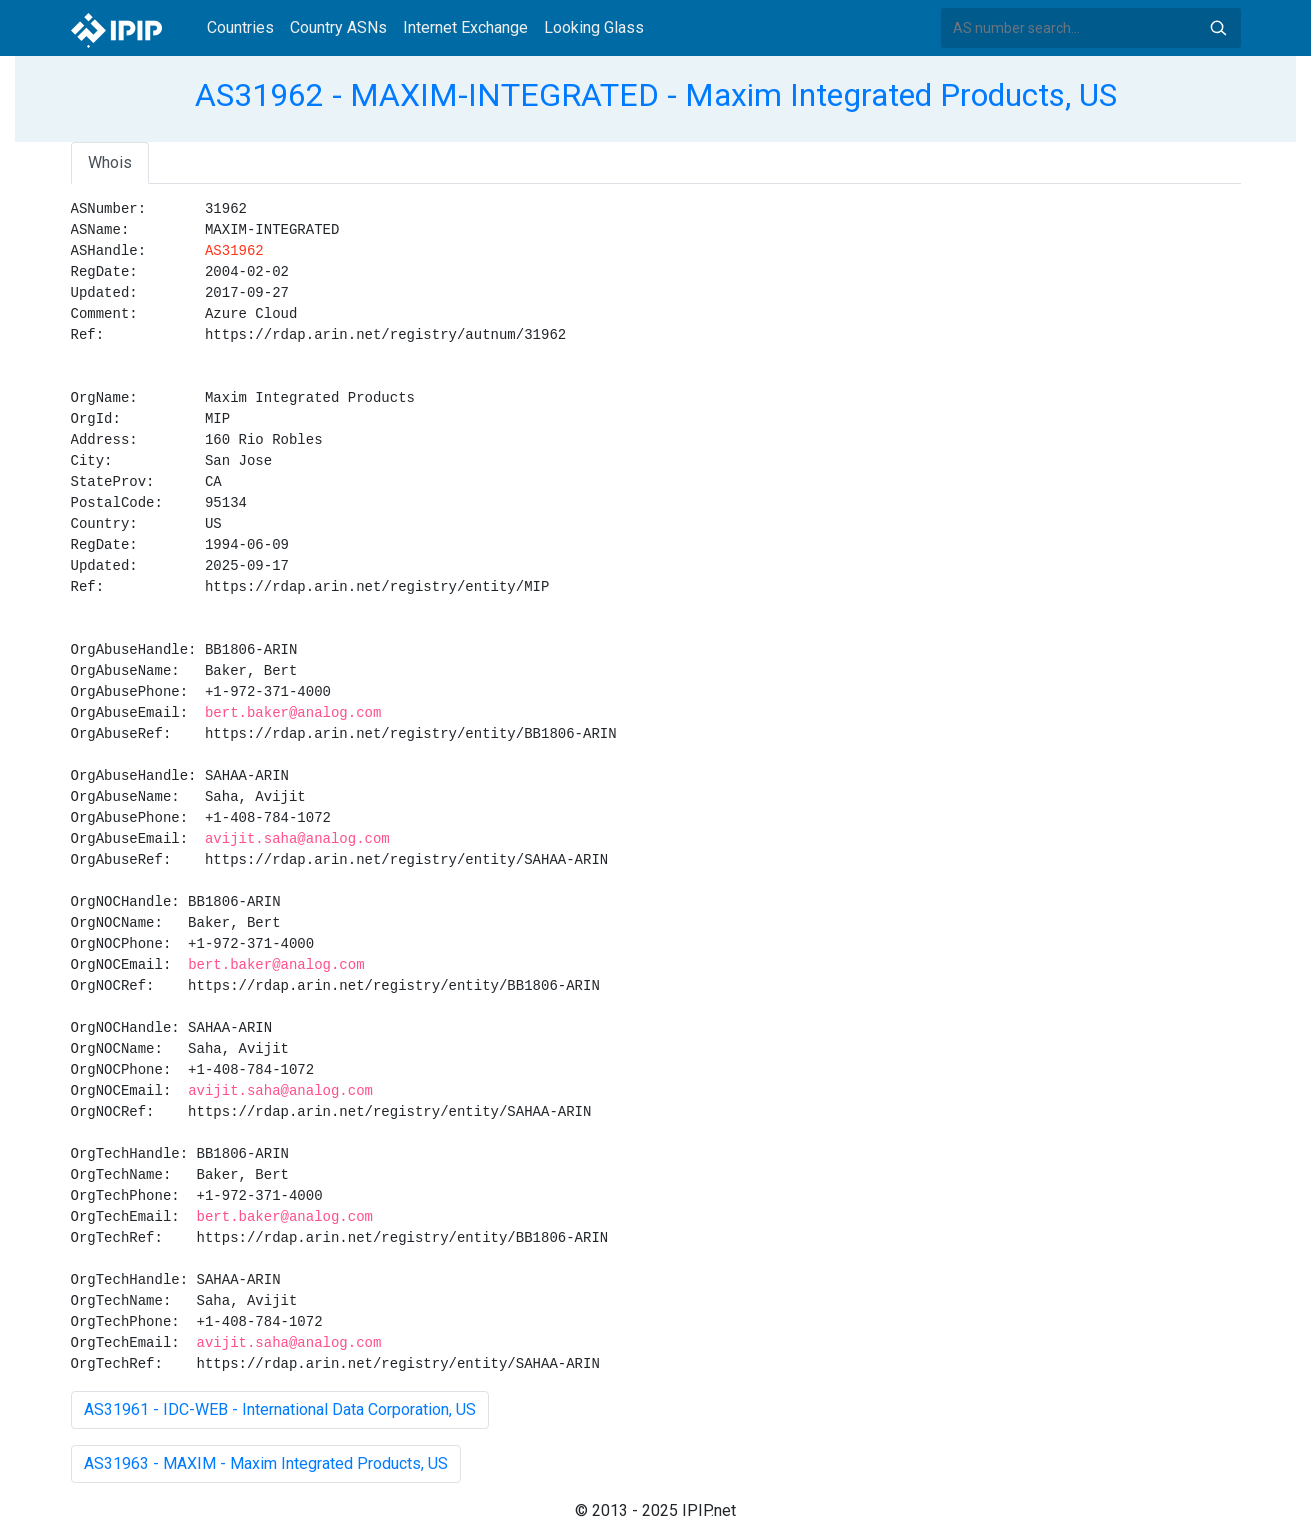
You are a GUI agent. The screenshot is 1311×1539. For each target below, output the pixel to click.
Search (1218, 28)
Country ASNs (338, 27)
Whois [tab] (110, 162)
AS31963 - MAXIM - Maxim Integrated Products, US (266, 1463)
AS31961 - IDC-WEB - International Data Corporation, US (280, 1409)
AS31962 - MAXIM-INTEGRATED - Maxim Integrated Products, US (656, 95)
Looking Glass (594, 27)
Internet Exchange (465, 27)
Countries (240, 27)
